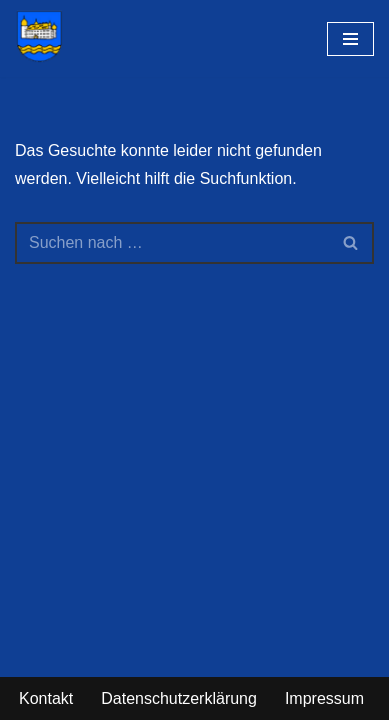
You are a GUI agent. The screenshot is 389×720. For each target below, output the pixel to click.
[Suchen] (172, 243)
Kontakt (46, 698)
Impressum (324, 698)
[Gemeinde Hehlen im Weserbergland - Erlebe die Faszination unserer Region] (44, 36)
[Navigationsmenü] (350, 39)
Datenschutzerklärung (179, 698)
